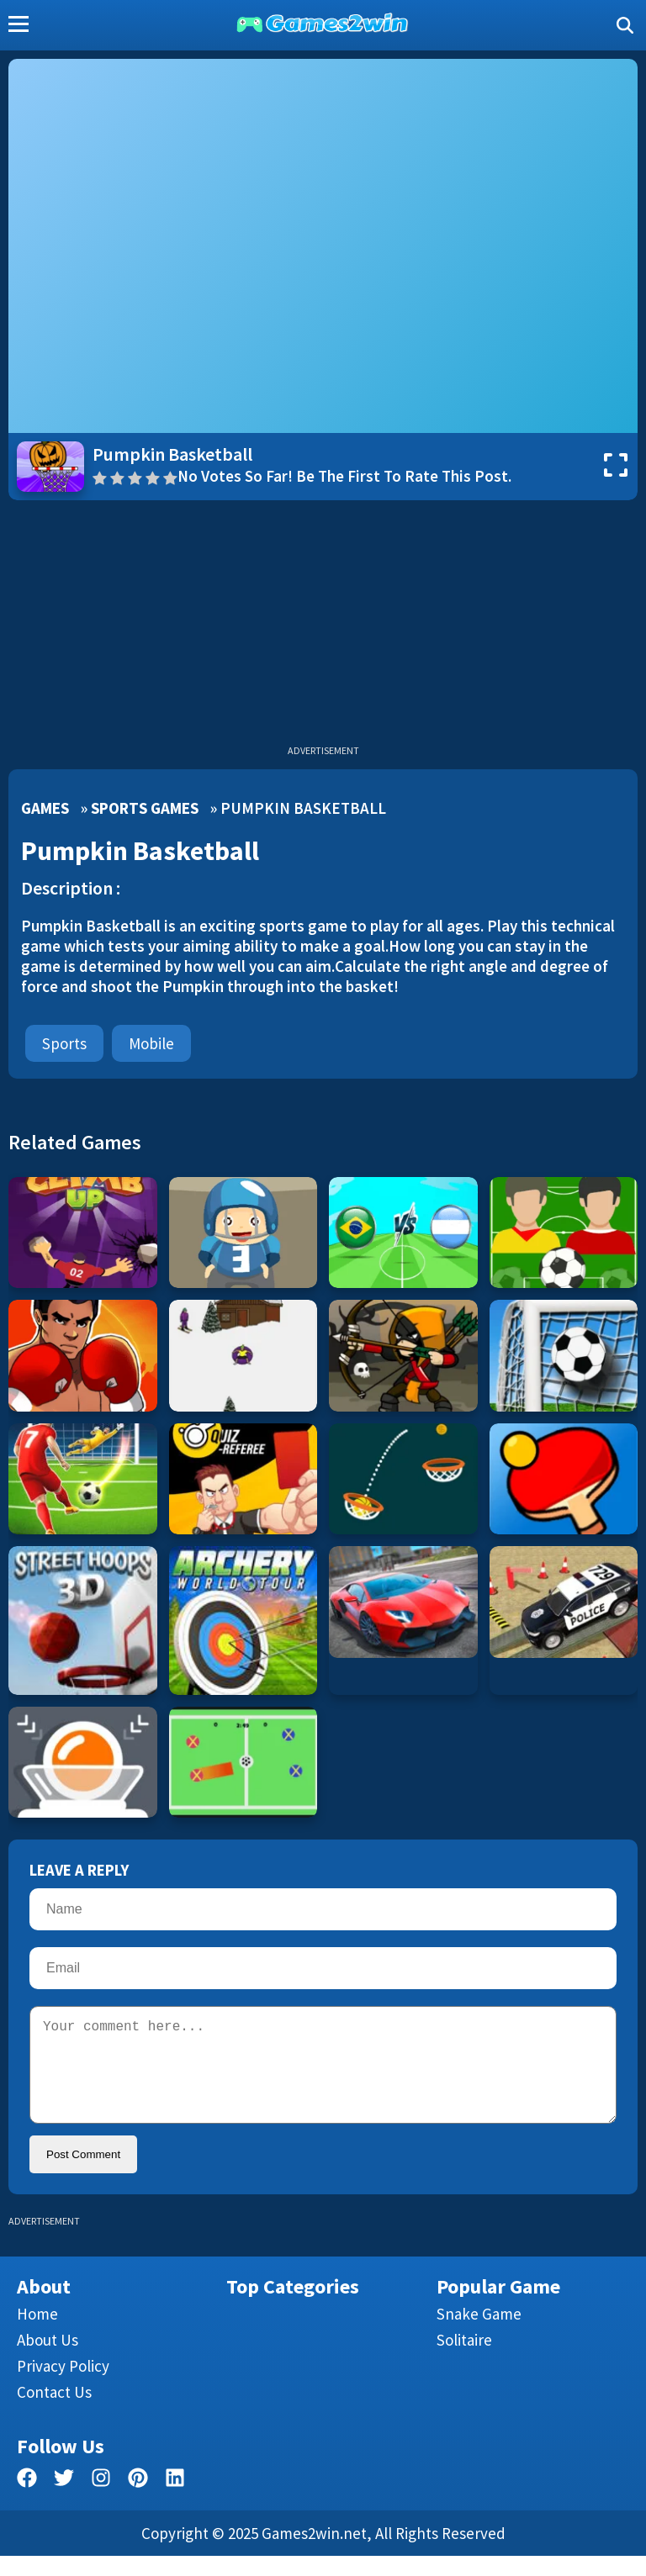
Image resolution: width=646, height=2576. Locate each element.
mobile (151, 1043)
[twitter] (64, 2501)
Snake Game (479, 2334)
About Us (47, 2360)
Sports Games (145, 808)
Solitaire (464, 2360)
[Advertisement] (323, 626)
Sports (64, 1043)
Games (45, 808)
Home (37, 2334)
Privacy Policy (63, 2386)
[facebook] (27, 2501)
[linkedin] (175, 2501)
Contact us (54, 2412)
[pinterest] (138, 2501)
